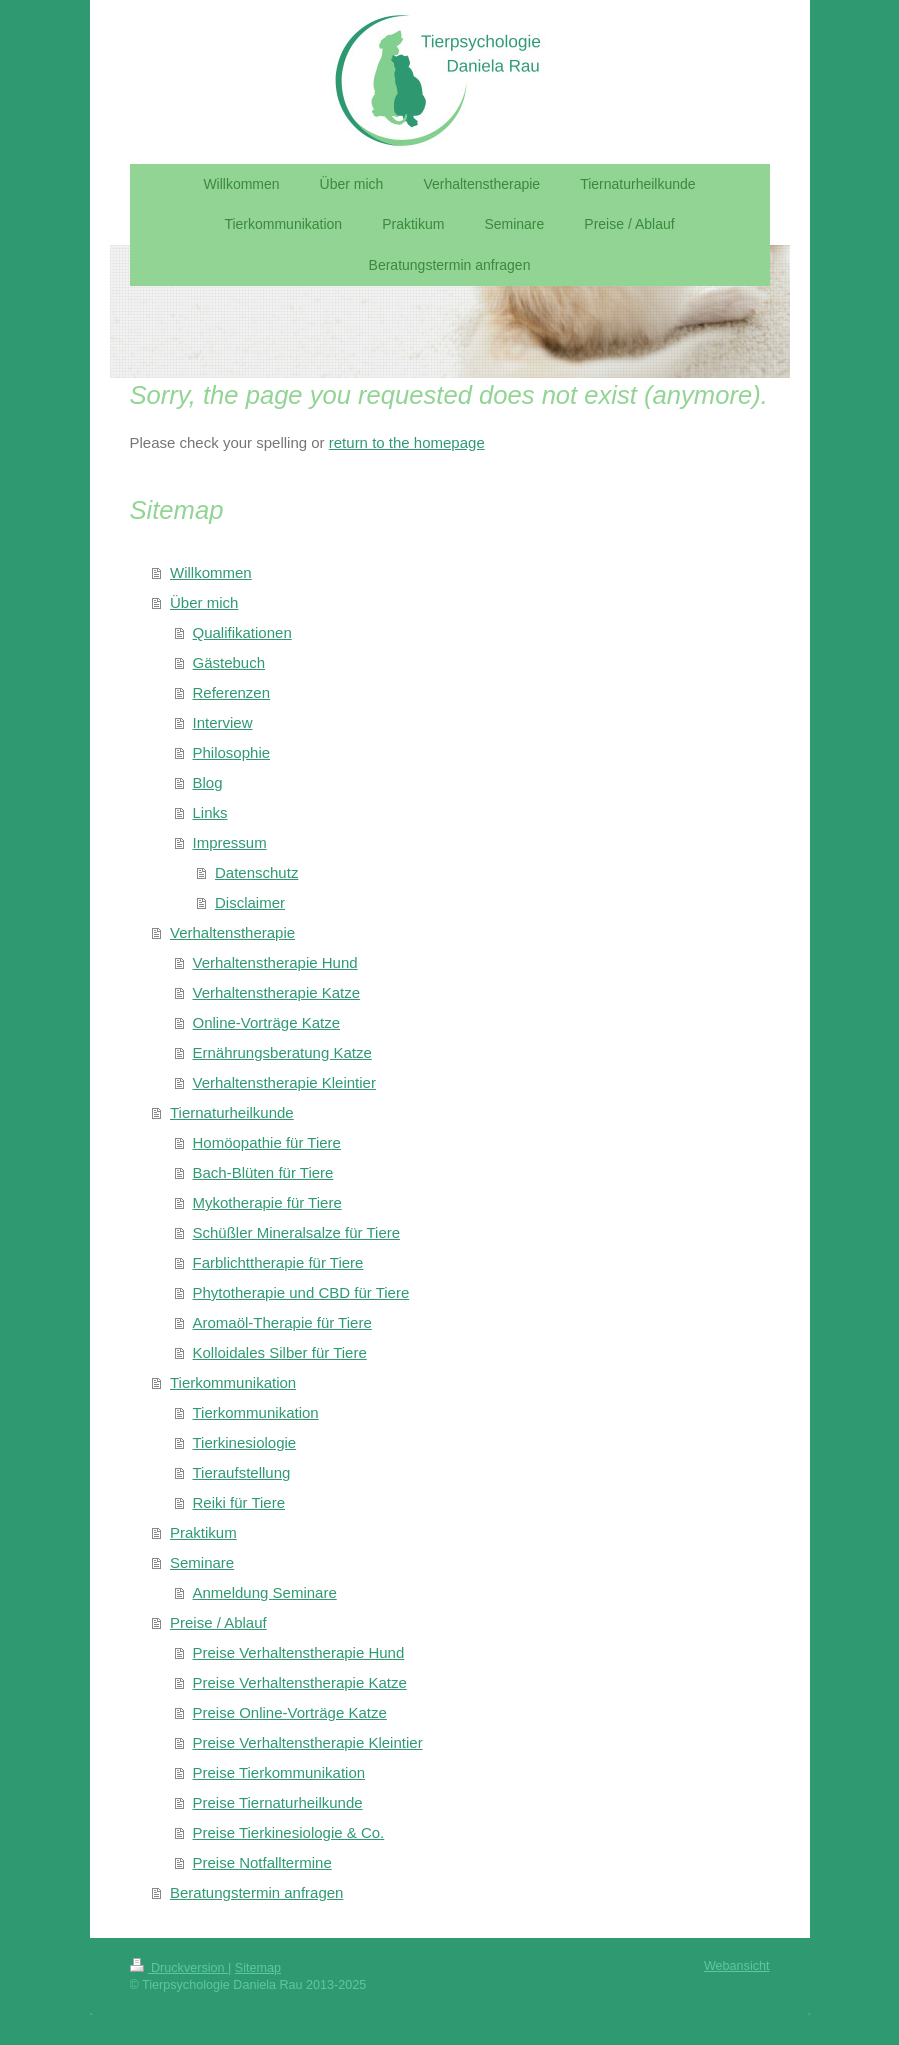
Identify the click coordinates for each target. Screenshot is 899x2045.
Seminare (202, 1562)
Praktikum (203, 1532)
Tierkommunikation (233, 1382)
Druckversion (179, 1968)
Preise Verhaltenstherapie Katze (300, 1682)
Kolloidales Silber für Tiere (280, 1352)
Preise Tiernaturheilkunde (278, 1802)
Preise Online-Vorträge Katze (290, 1712)
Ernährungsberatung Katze (282, 1052)
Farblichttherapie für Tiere (278, 1262)
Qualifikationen (242, 632)
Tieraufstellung (242, 1472)
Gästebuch (229, 662)
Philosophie (232, 752)
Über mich (204, 602)
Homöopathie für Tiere (267, 1142)
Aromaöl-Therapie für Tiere (282, 1322)
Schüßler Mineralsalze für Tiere (297, 1232)
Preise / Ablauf (218, 1622)
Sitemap (258, 1968)
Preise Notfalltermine (262, 1862)
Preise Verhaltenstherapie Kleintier (308, 1742)
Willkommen (211, 572)
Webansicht (737, 1966)
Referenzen (232, 692)
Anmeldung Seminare (265, 1592)
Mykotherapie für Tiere (267, 1202)
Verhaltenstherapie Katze (277, 992)
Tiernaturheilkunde (232, 1112)
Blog (208, 782)
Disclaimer (250, 902)
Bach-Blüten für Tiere (263, 1172)
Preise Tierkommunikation (279, 1772)
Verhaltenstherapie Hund (275, 962)
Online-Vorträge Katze (267, 1022)
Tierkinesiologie (245, 1442)
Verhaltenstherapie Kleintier (284, 1082)
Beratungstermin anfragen (256, 1892)
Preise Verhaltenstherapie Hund (299, 1652)
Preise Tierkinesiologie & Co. (289, 1832)
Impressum (230, 842)
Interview (223, 722)
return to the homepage (407, 442)
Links (210, 812)
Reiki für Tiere (239, 1502)
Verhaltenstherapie (232, 932)
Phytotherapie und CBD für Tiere (301, 1292)
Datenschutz (256, 872)
